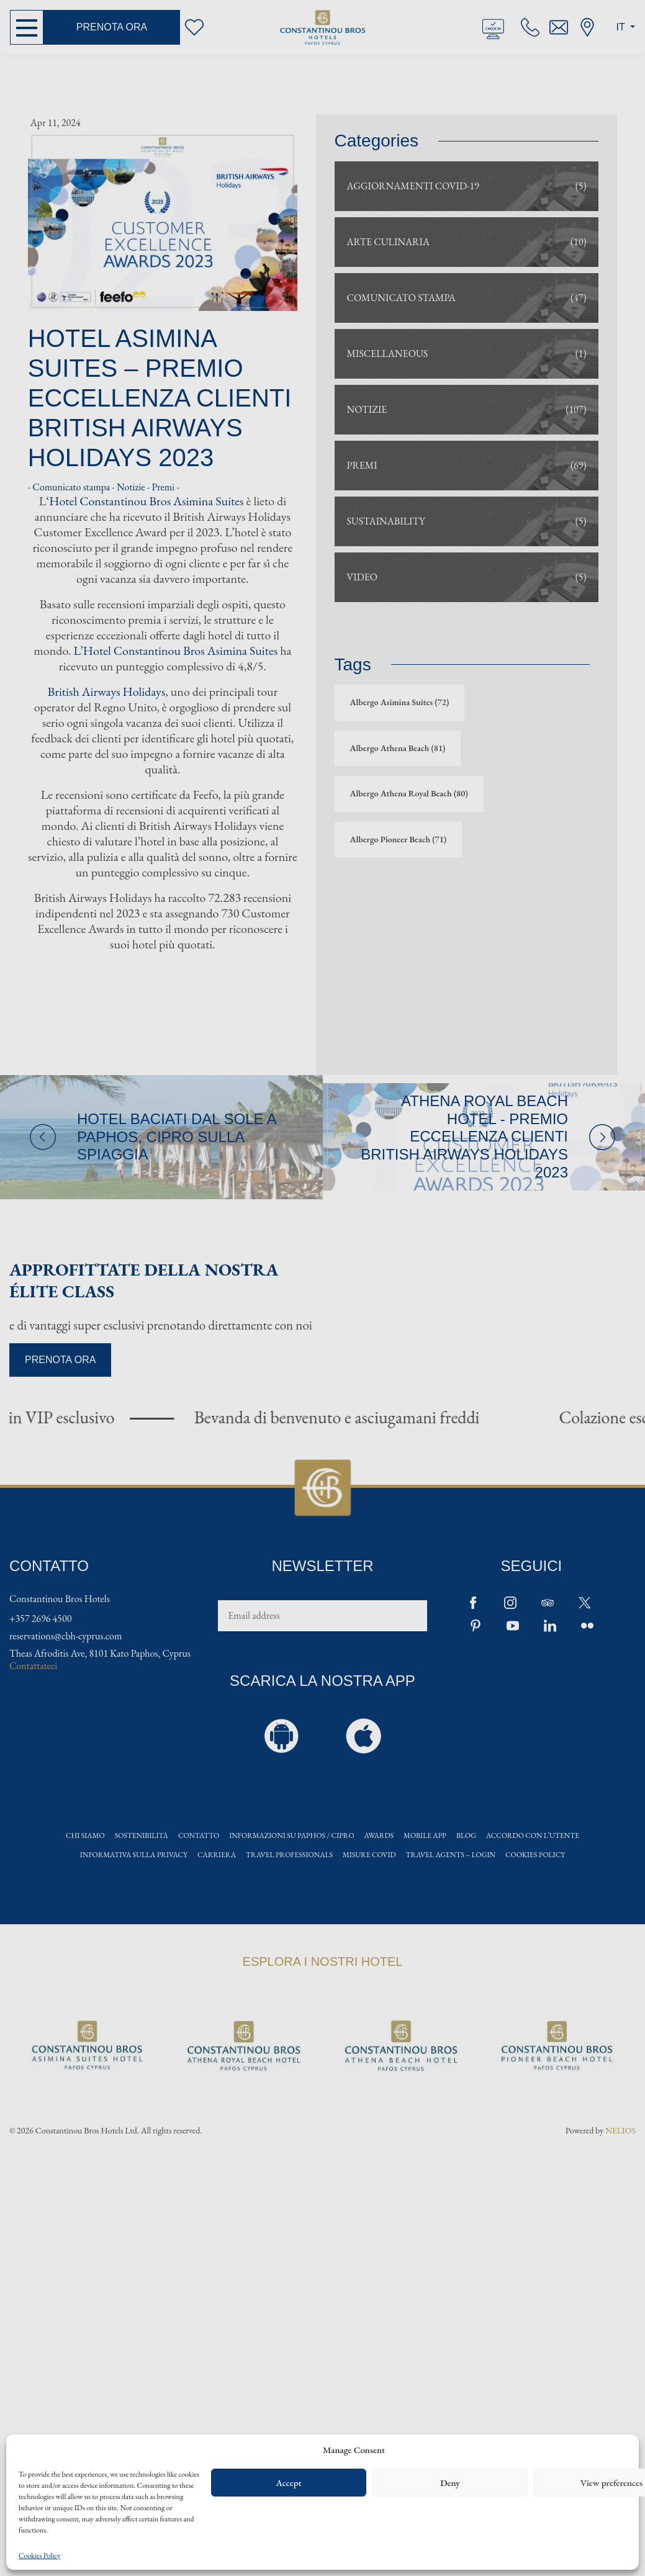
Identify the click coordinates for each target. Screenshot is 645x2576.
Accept (288, 2482)
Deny (450, 2482)
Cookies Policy (39, 2555)
